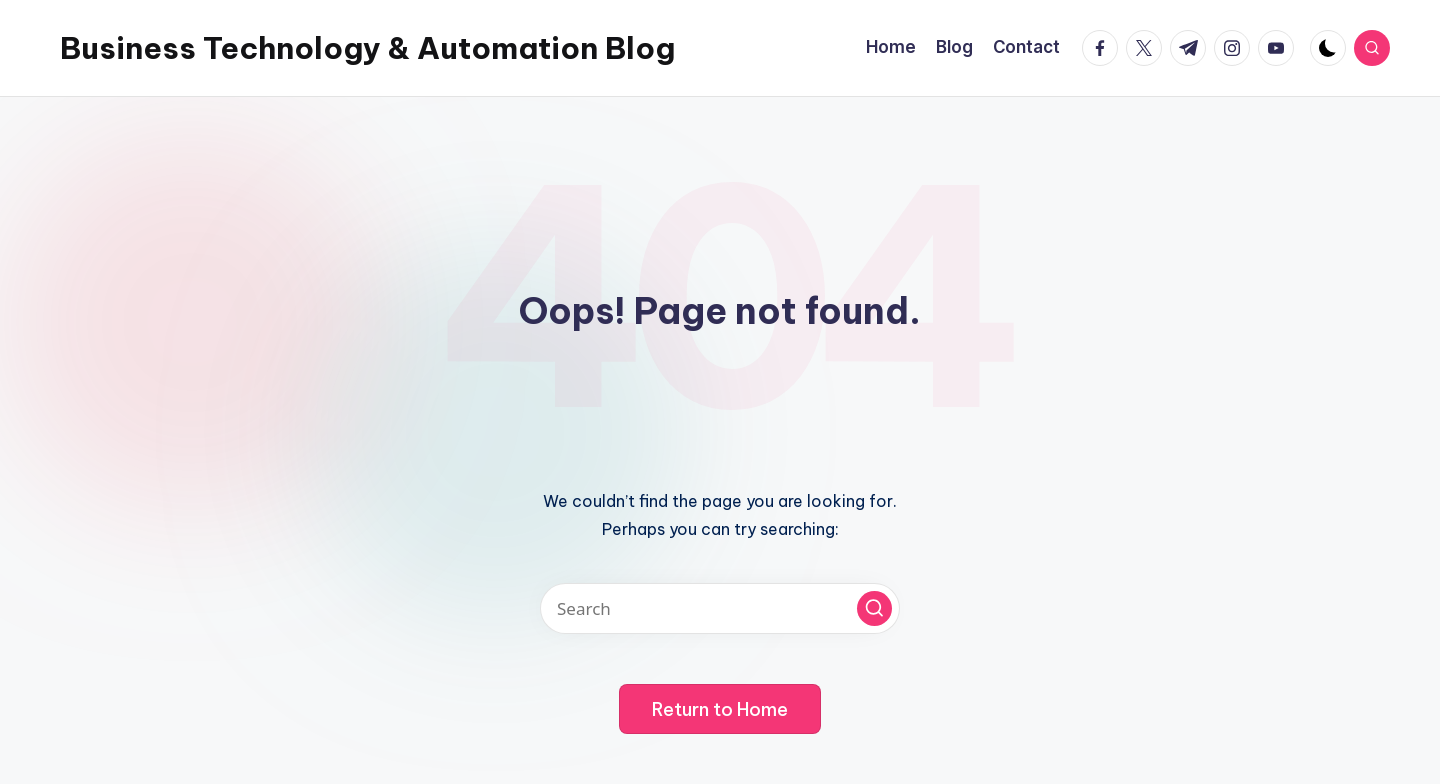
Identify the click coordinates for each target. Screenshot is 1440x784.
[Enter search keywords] (720, 608)
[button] (874, 608)
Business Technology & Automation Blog (367, 48)
